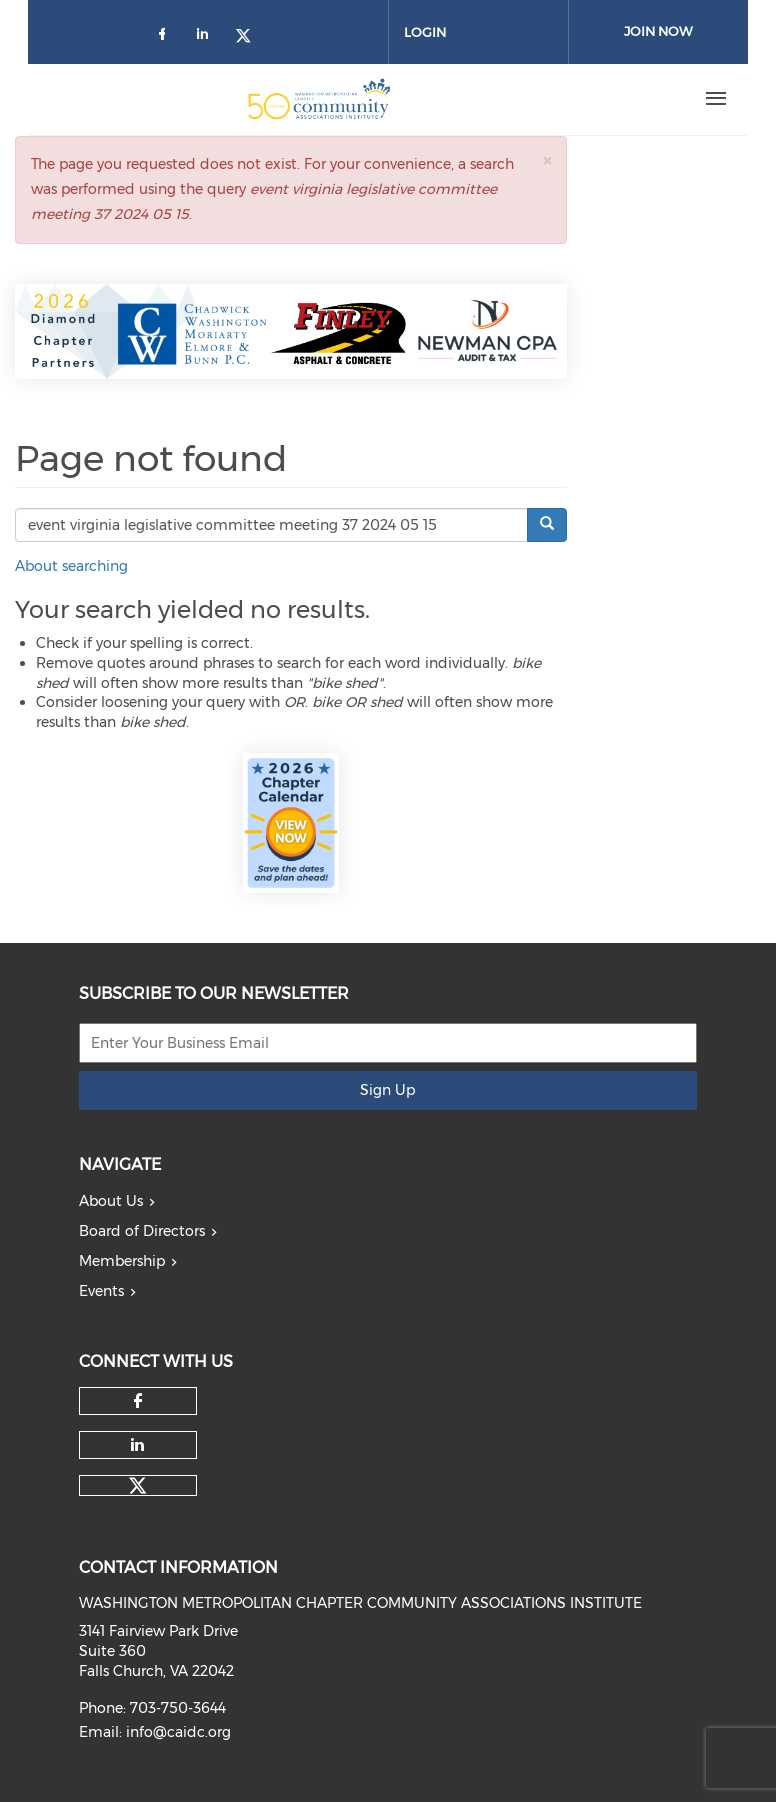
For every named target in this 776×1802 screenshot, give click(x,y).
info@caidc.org (178, 1732)
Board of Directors (142, 1231)
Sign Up (387, 1090)
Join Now (658, 31)
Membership (122, 1261)
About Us (111, 1201)
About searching (71, 566)
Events (101, 1291)
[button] (547, 160)
